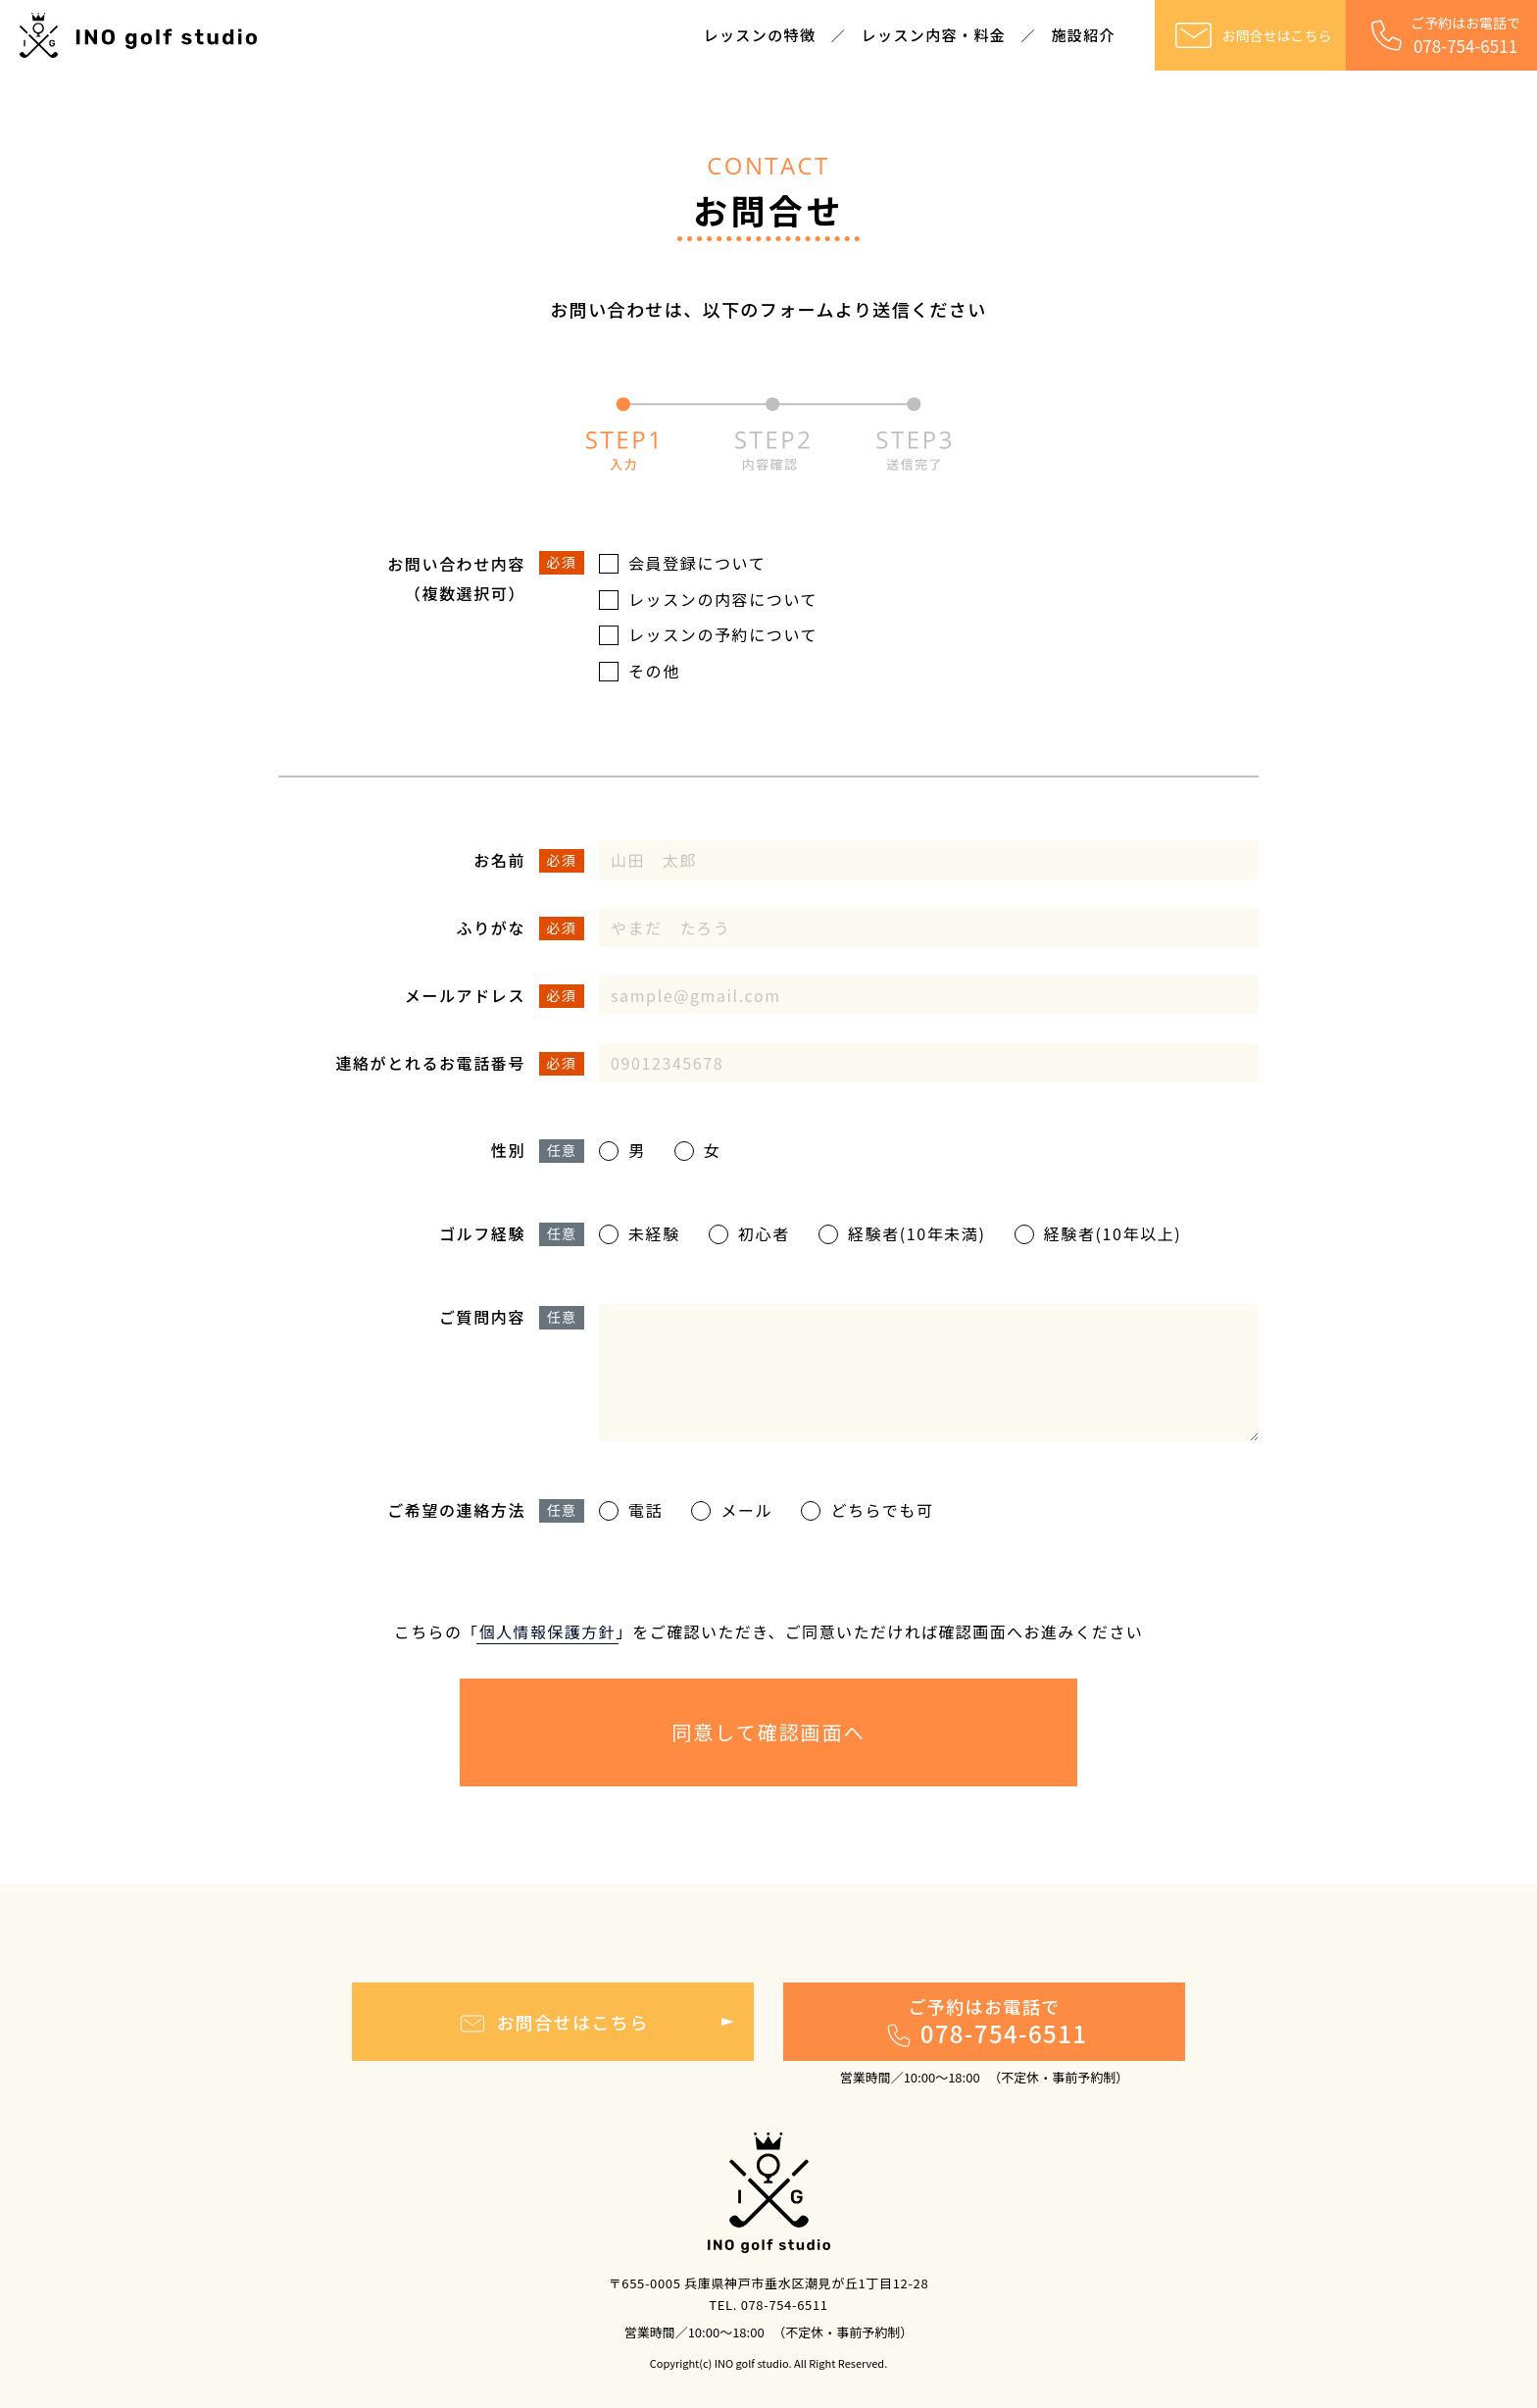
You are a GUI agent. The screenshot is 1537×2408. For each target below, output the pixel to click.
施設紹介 (1083, 35)
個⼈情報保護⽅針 (547, 1631)
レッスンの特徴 (760, 35)
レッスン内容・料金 (934, 35)
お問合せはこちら (1250, 35)
